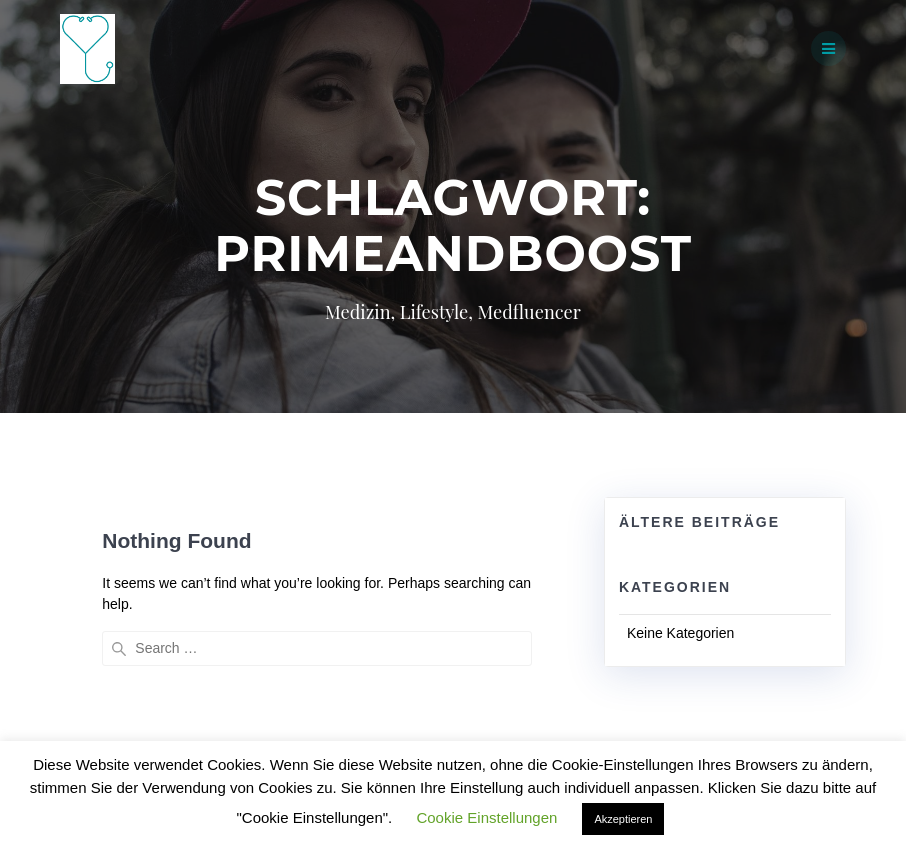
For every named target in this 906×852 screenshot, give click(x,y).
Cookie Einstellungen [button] (486, 817)
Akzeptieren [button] (623, 819)
